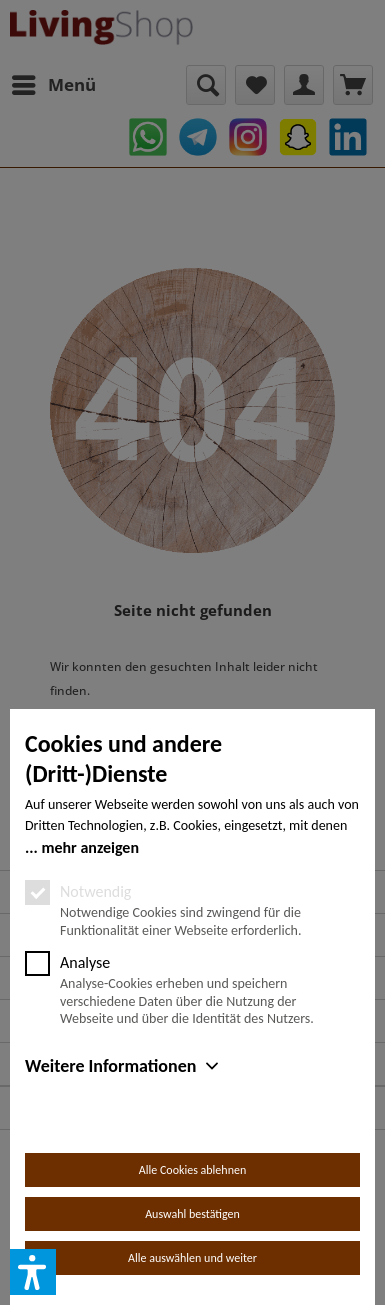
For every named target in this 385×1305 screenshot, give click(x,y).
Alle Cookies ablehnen (192, 1170)
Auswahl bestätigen (192, 1214)
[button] (33, 1272)
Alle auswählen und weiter (192, 1258)
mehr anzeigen (90, 847)
